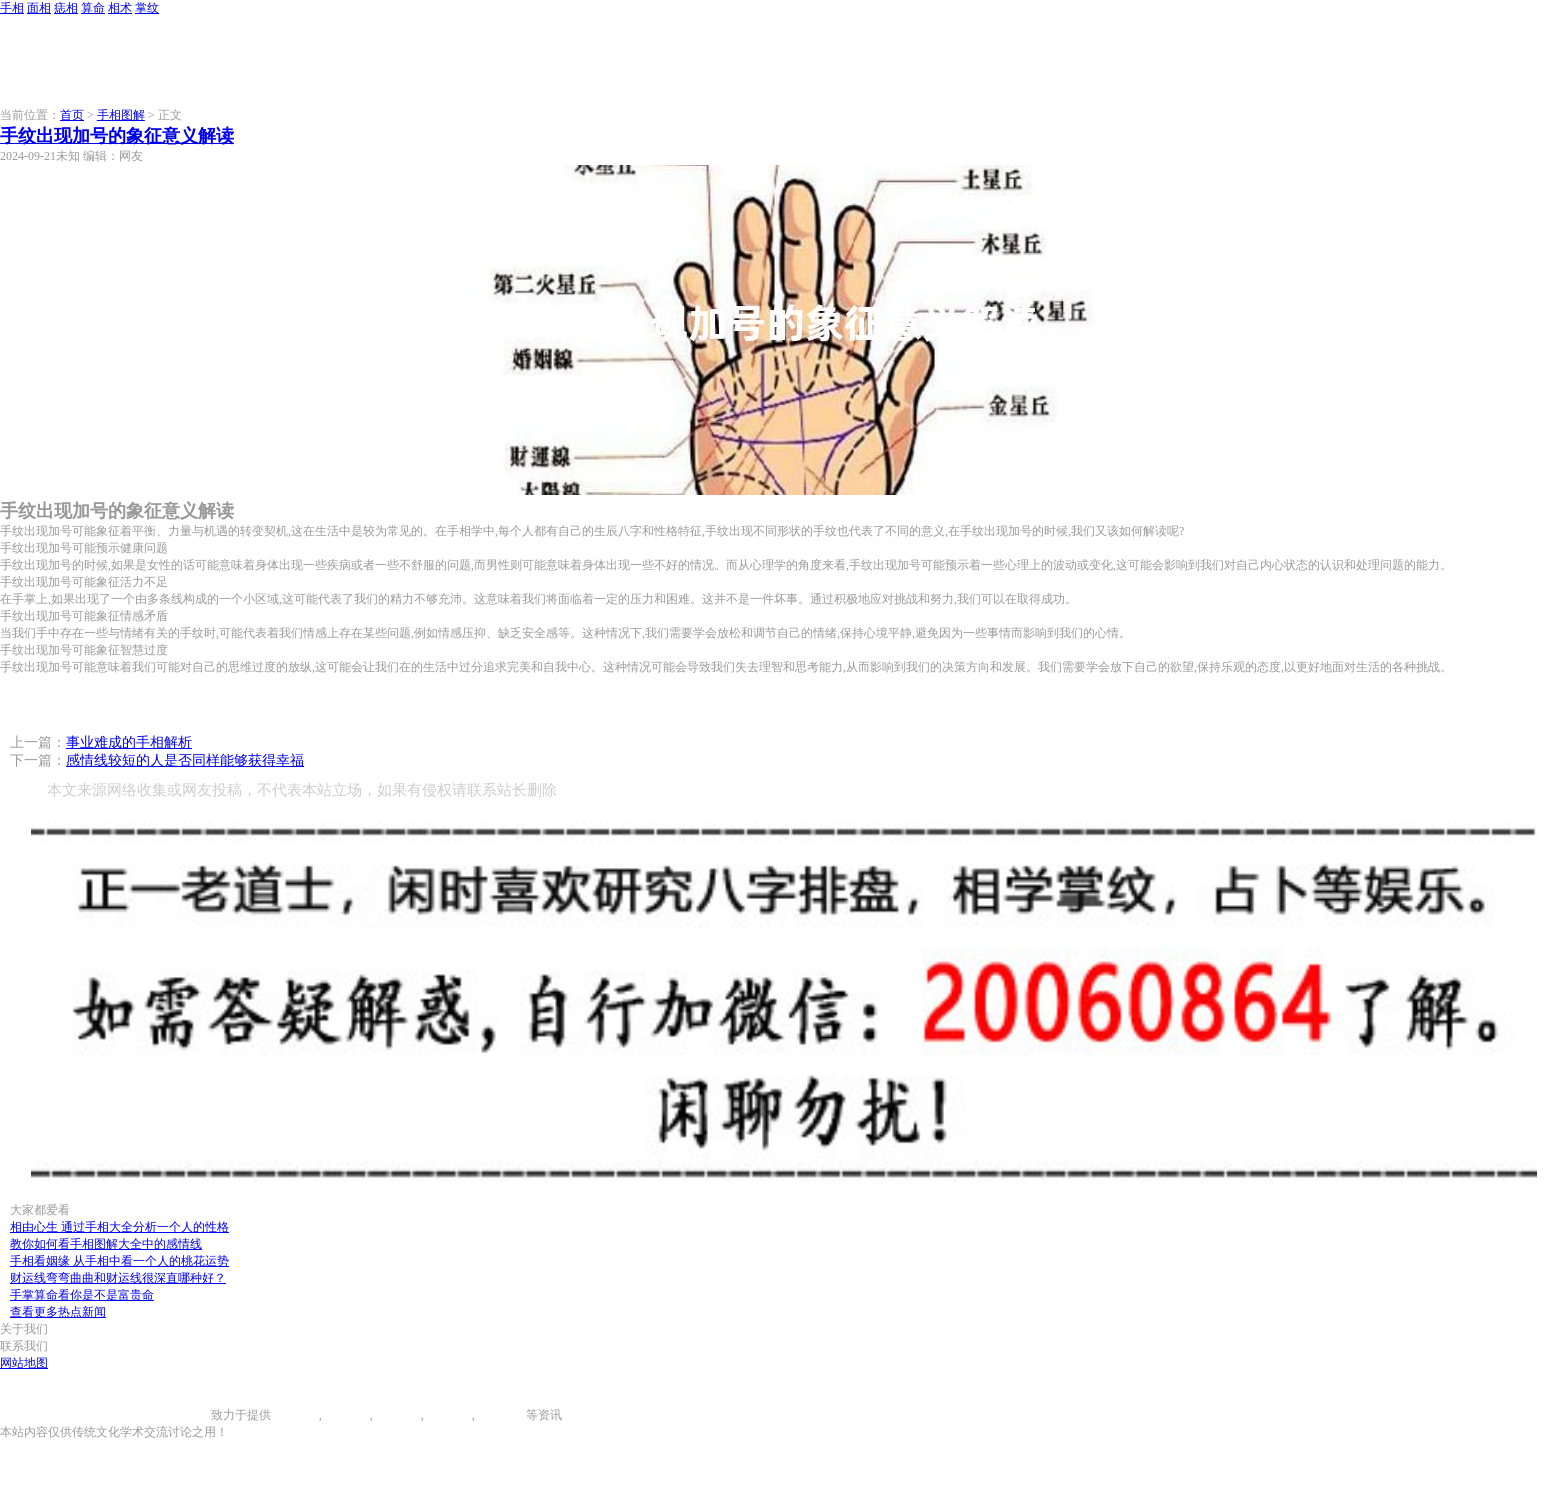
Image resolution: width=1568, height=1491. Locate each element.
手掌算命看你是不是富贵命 (82, 1295)
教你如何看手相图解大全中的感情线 (106, 1244)
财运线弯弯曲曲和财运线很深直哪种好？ (118, 1278)
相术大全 (502, 1415)
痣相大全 (397, 1415)
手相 (12, 8)
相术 (120, 8)
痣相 (66, 8)
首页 (72, 115)
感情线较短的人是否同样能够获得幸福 (185, 760)
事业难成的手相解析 (129, 742)
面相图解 (346, 1415)
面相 (39, 8)
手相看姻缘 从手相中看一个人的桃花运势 (119, 1261)
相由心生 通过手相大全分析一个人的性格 (119, 1227)
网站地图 (24, 1363)
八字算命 (448, 1415)
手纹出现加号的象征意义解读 (117, 136)
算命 (93, 8)
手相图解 (121, 115)
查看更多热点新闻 (58, 1312)
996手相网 (184, 1415)
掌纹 (147, 8)
